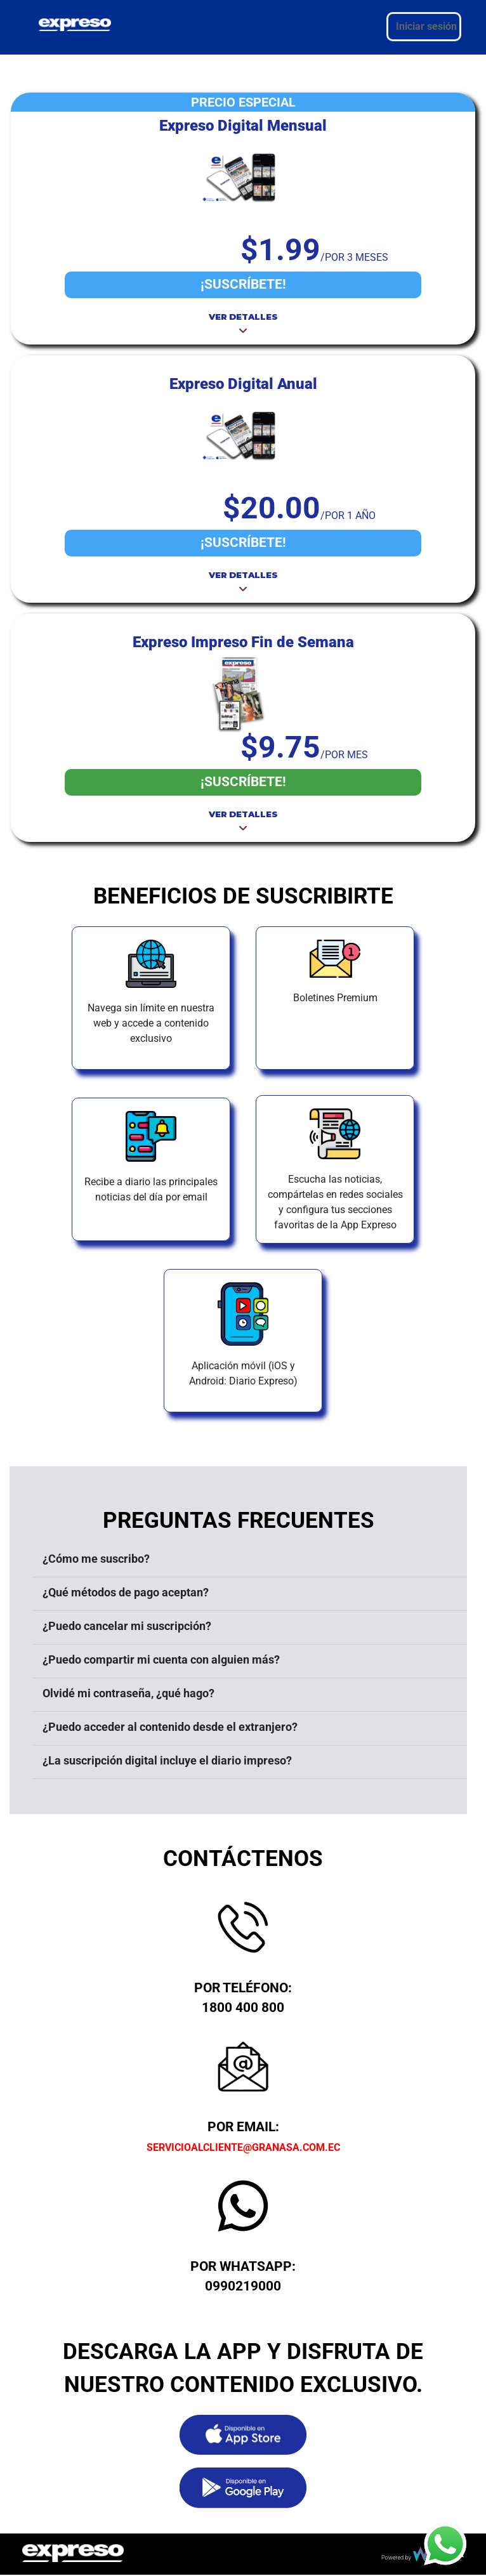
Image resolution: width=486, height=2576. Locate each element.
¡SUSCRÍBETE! (243, 284)
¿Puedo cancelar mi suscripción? (127, 1626)
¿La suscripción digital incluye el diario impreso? (167, 1760)
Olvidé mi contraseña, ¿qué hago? (128, 1693)
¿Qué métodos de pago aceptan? (126, 1592)
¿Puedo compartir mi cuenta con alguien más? (161, 1659)
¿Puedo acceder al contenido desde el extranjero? (170, 1726)
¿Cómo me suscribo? (96, 1558)
